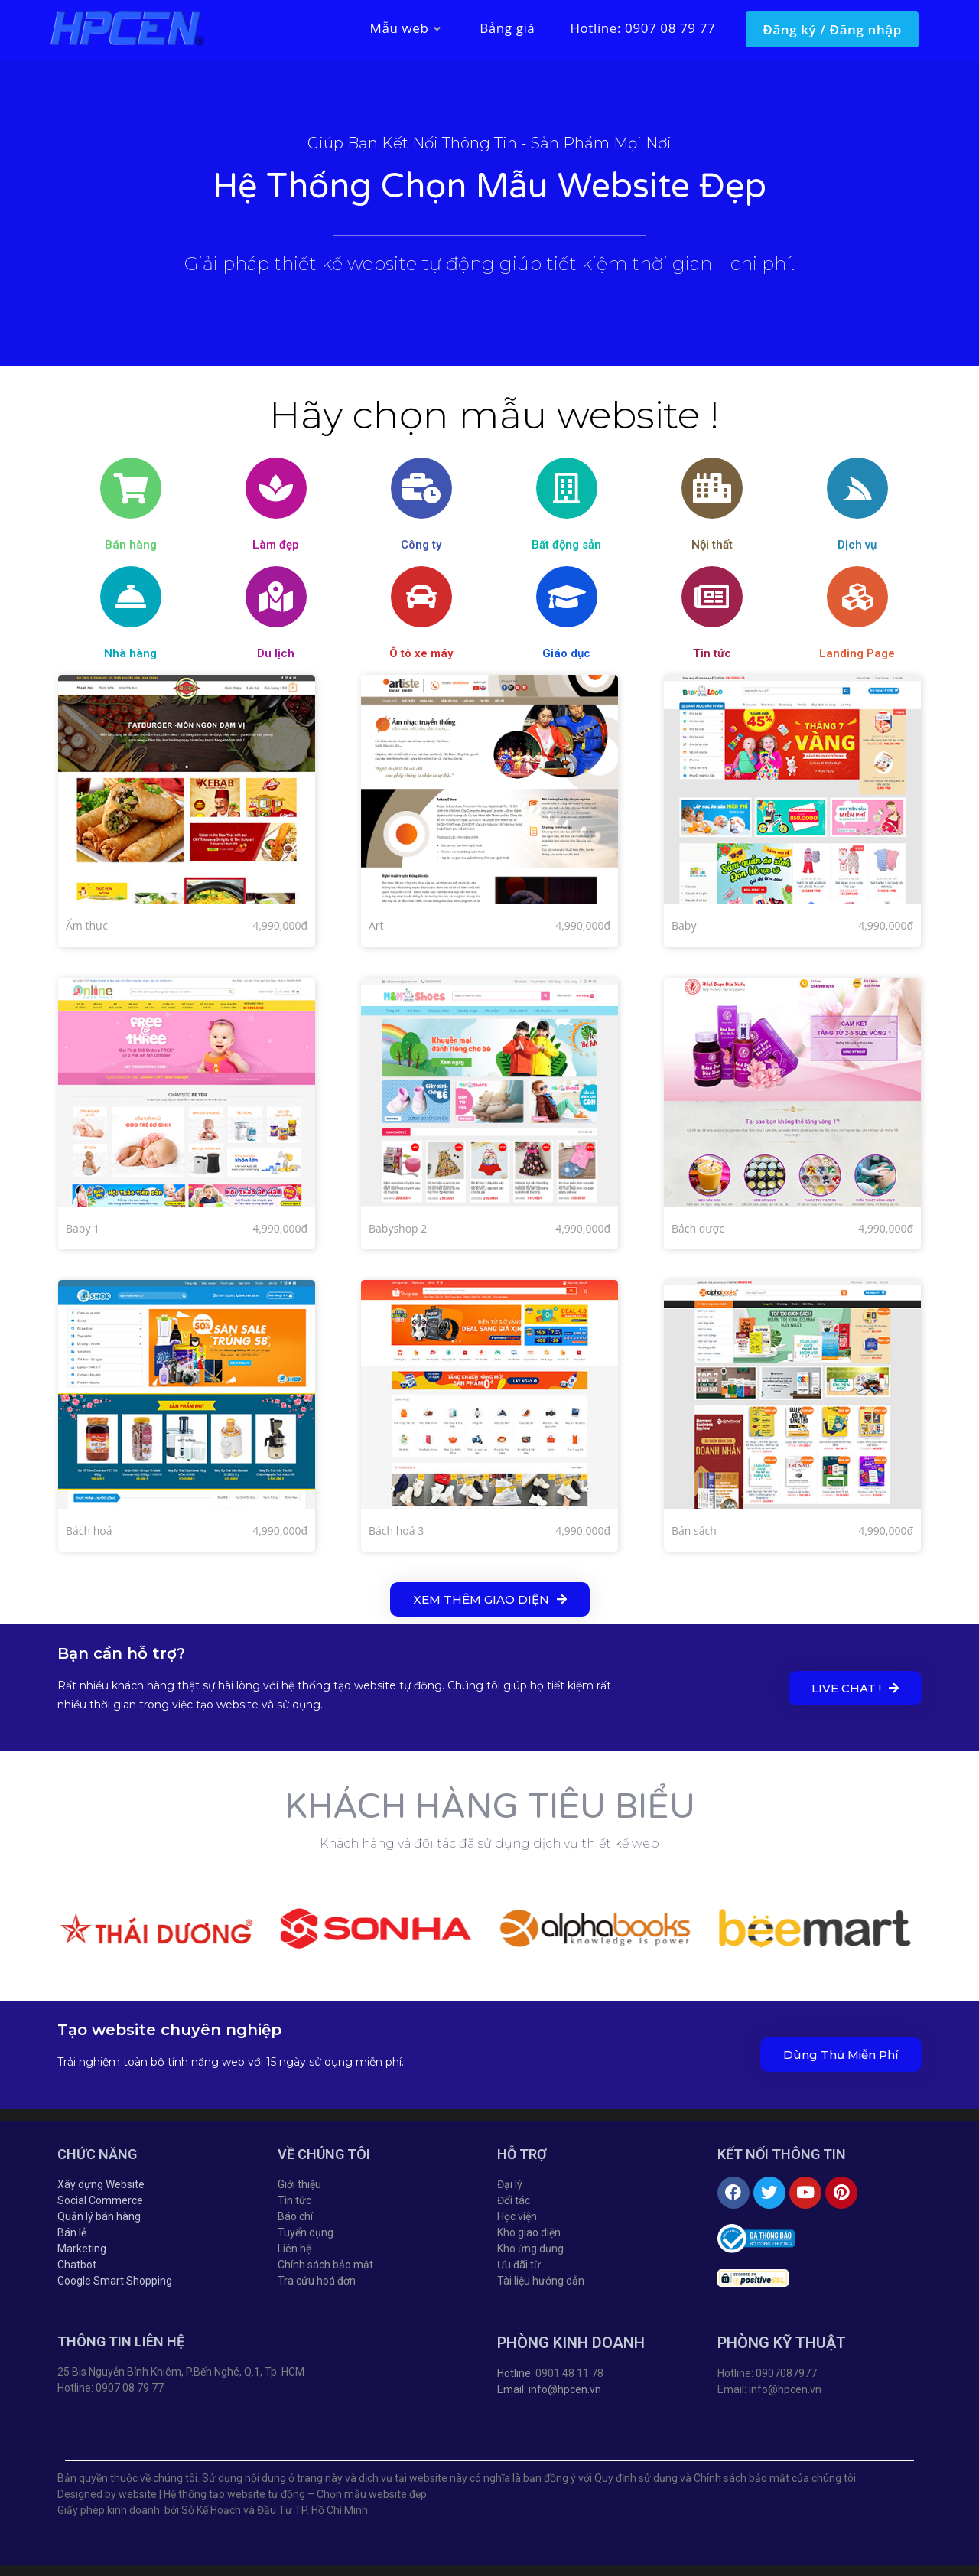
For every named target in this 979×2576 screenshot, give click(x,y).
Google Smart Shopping (114, 2281)
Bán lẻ (71, 2232)
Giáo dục (566, 653)
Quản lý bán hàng (99, 2216)
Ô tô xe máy (421, 653)
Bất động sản (566, 545)
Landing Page (857, 653)
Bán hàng (131, 545)
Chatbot (76, 2264)
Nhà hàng (130, 653)
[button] (490, 1599)
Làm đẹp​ (275, 545)
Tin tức (712, 653)
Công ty (421, 545)
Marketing (81, 2248)
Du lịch (275, 653)
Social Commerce (100, 2200)
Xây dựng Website (101, 2184)
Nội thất (712, 545)
